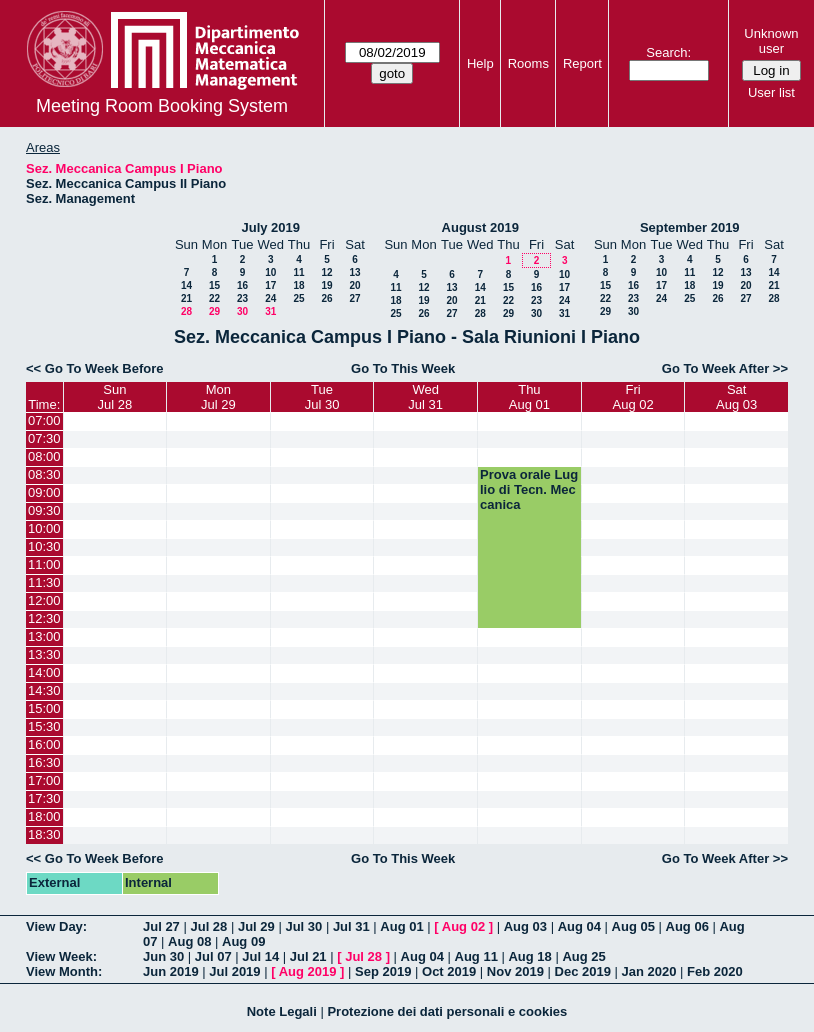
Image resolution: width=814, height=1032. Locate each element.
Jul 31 (351, 926)
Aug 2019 (308, 971)
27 (354, 298)
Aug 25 (583, 956)
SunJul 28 (114, 397)
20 (354, 285)
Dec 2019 (583, 971)
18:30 (44, 834)
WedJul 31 (425, 397)
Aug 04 (579, 926)
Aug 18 (529, 956)
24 (270, 298)
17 (270, 285)
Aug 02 (463, 926)
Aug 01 (401, 926)
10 (270, 272)
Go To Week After (715, 368)
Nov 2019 (515, 971)
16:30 (44, 762)
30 (242, 311)
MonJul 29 (218, 397)
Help (480, 63)
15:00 (44, 708)
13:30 (44, 654)
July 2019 (270, 227)
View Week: (61, 956)
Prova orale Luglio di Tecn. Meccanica (529, 489)
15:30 (44, 726)
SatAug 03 (736, 397)
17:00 (44, 780)
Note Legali (282, 1011)
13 (354, 272)
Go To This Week (403, 368)
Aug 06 (687, 926)
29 (214, 311)
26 (326, 298)
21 (186, 298)
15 (214, 285)
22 (214, 298)
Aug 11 (476, 956)
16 (242, 285)
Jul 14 (260, 956)
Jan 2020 (649, 971)
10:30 (44, 546)
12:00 (44, 600)
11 (298, 272)
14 (186, 285)
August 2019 (480, 227)
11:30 (44, 582)
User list (771, 92)
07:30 (44, 438)
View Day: (56, 926)
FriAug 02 (633, 397)
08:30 (44, 474)
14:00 (44, 672)
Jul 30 (303, 926)
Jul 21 (308, 956)
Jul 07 (213, 956)
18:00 (44, 816)
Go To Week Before (104, 368)
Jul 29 (256, 926)
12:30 (44, 618)
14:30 (44, 690)
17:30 (44, 798)
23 (242, 298)
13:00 (44, 636)
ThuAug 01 (529, 397)
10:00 (44, 528)
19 (326, 285)
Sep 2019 (383, 971)
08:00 (44, 456)
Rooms (528, 63)
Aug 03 (525, 926)
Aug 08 (189, 941)
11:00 (44, 564)
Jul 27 (161, 926)
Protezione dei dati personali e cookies (447, 1011)
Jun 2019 (171, 971)
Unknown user (771, 41)
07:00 (44, 420)
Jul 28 (208, 926)
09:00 (44, 492)
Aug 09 (243, 941)
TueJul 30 (322, 397)
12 (326, 272)
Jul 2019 (234, 971)
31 (270, 311)
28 (186, 311)
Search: (668, 52)
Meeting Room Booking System (162, 106)
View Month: (64, 971)
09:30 (44, 510)
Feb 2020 (715, 971)
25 (298, 298)
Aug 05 (633, 926)
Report (582, 63)
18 (298, 285)
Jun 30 (163, 956)
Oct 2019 (449, 971)
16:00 (44, 744)
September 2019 (690, 227)
